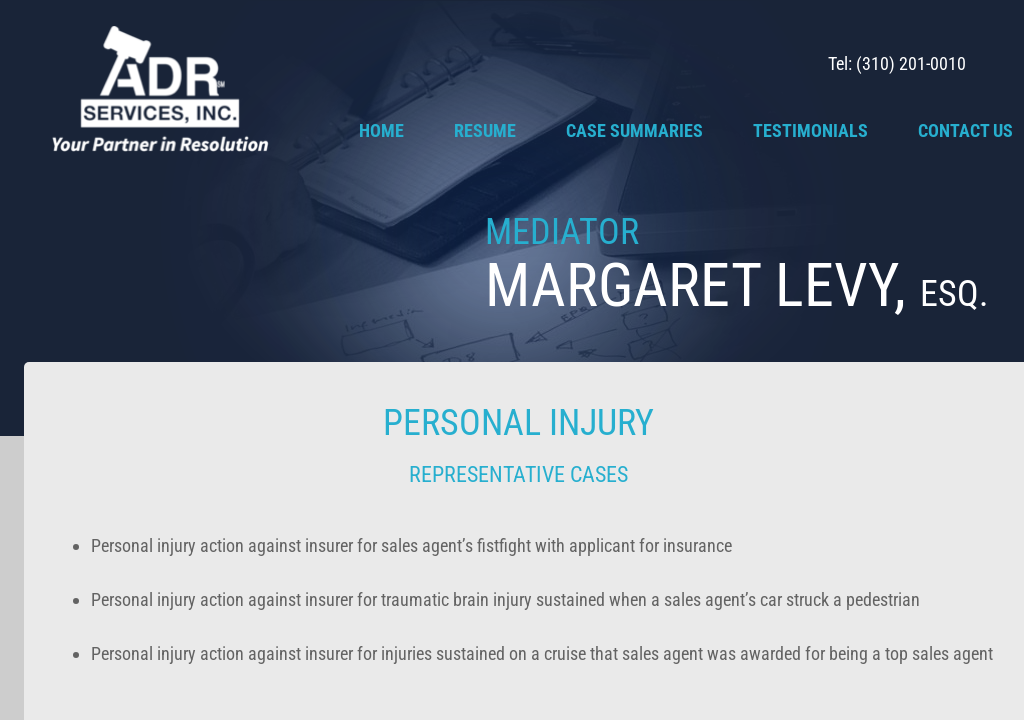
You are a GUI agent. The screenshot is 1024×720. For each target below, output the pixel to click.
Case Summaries (634, 130)
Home (381, 130)
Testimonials (810, 130)
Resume (485, 130)
